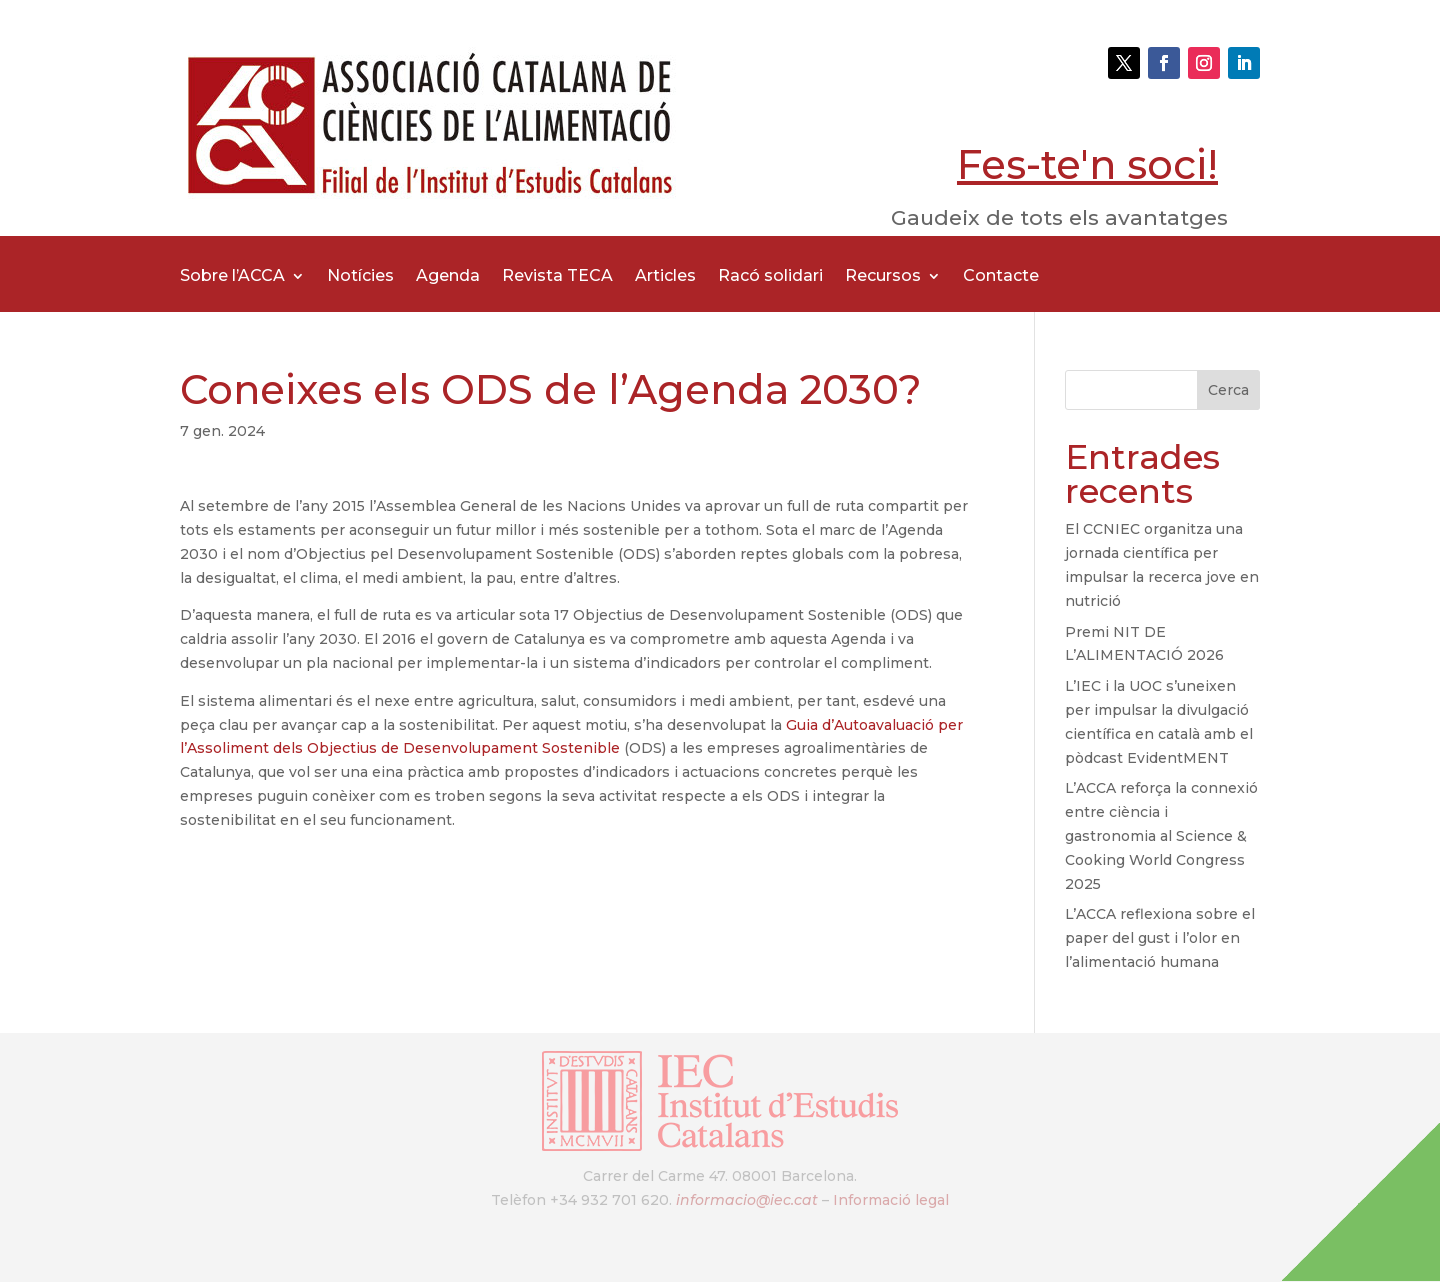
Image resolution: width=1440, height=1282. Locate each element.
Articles (665, 277)
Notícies (360, 277)
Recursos (883, 277)
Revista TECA (557, 277)
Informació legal (891, 1200)
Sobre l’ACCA (232, 277)
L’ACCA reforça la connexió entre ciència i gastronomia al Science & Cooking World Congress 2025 (1161, 835)
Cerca (1228, 390)
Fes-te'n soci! (1087, 164)
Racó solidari (770, 277)
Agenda (448, 277)
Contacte (1001, 277)
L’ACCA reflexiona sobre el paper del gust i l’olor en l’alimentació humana (1160, 938)
